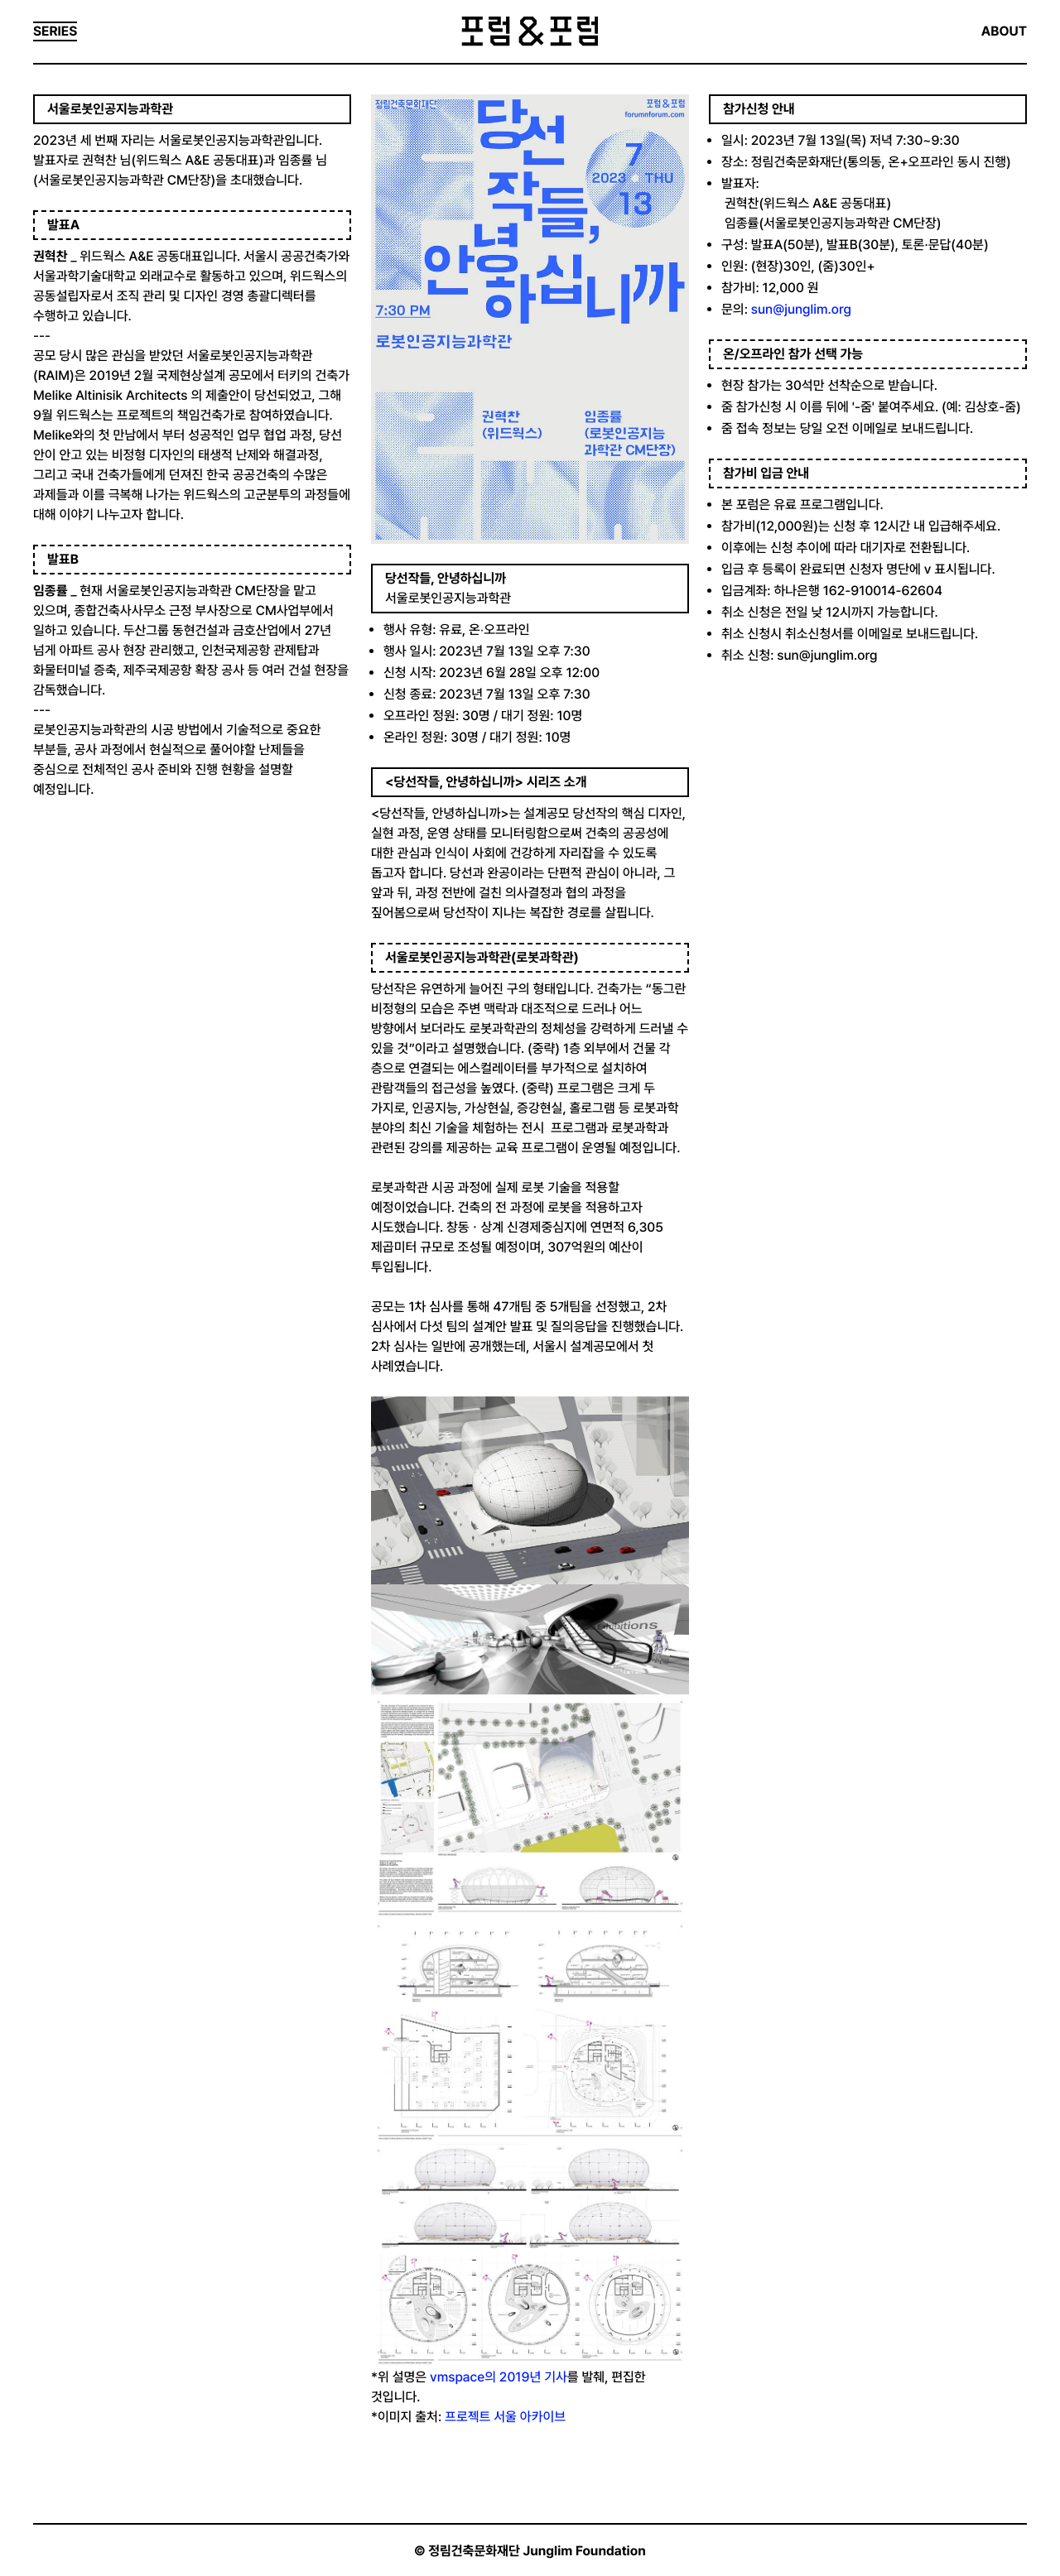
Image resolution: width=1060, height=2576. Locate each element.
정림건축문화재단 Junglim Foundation (537, 2551)
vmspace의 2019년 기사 (498, 2377)
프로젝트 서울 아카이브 (507, 2417)
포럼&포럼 (529, 31)
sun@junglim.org (801, 309)
